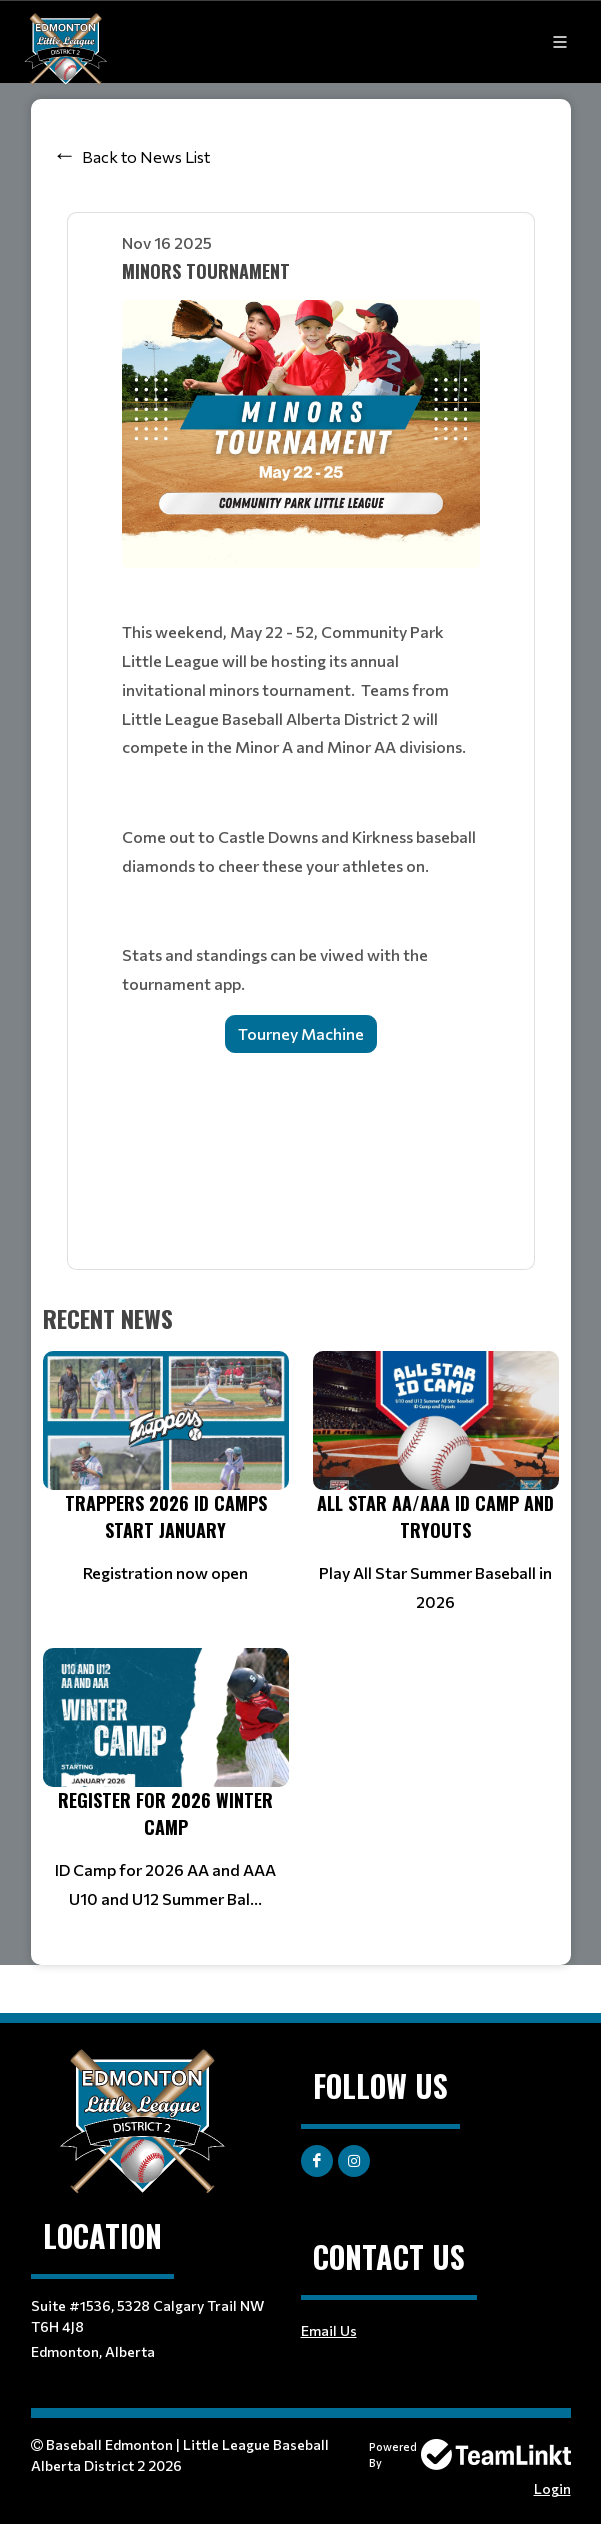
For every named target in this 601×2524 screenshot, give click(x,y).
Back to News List (146, 156)
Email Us (329, 2330)
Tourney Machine (301, 1033)
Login (552, 2488)
